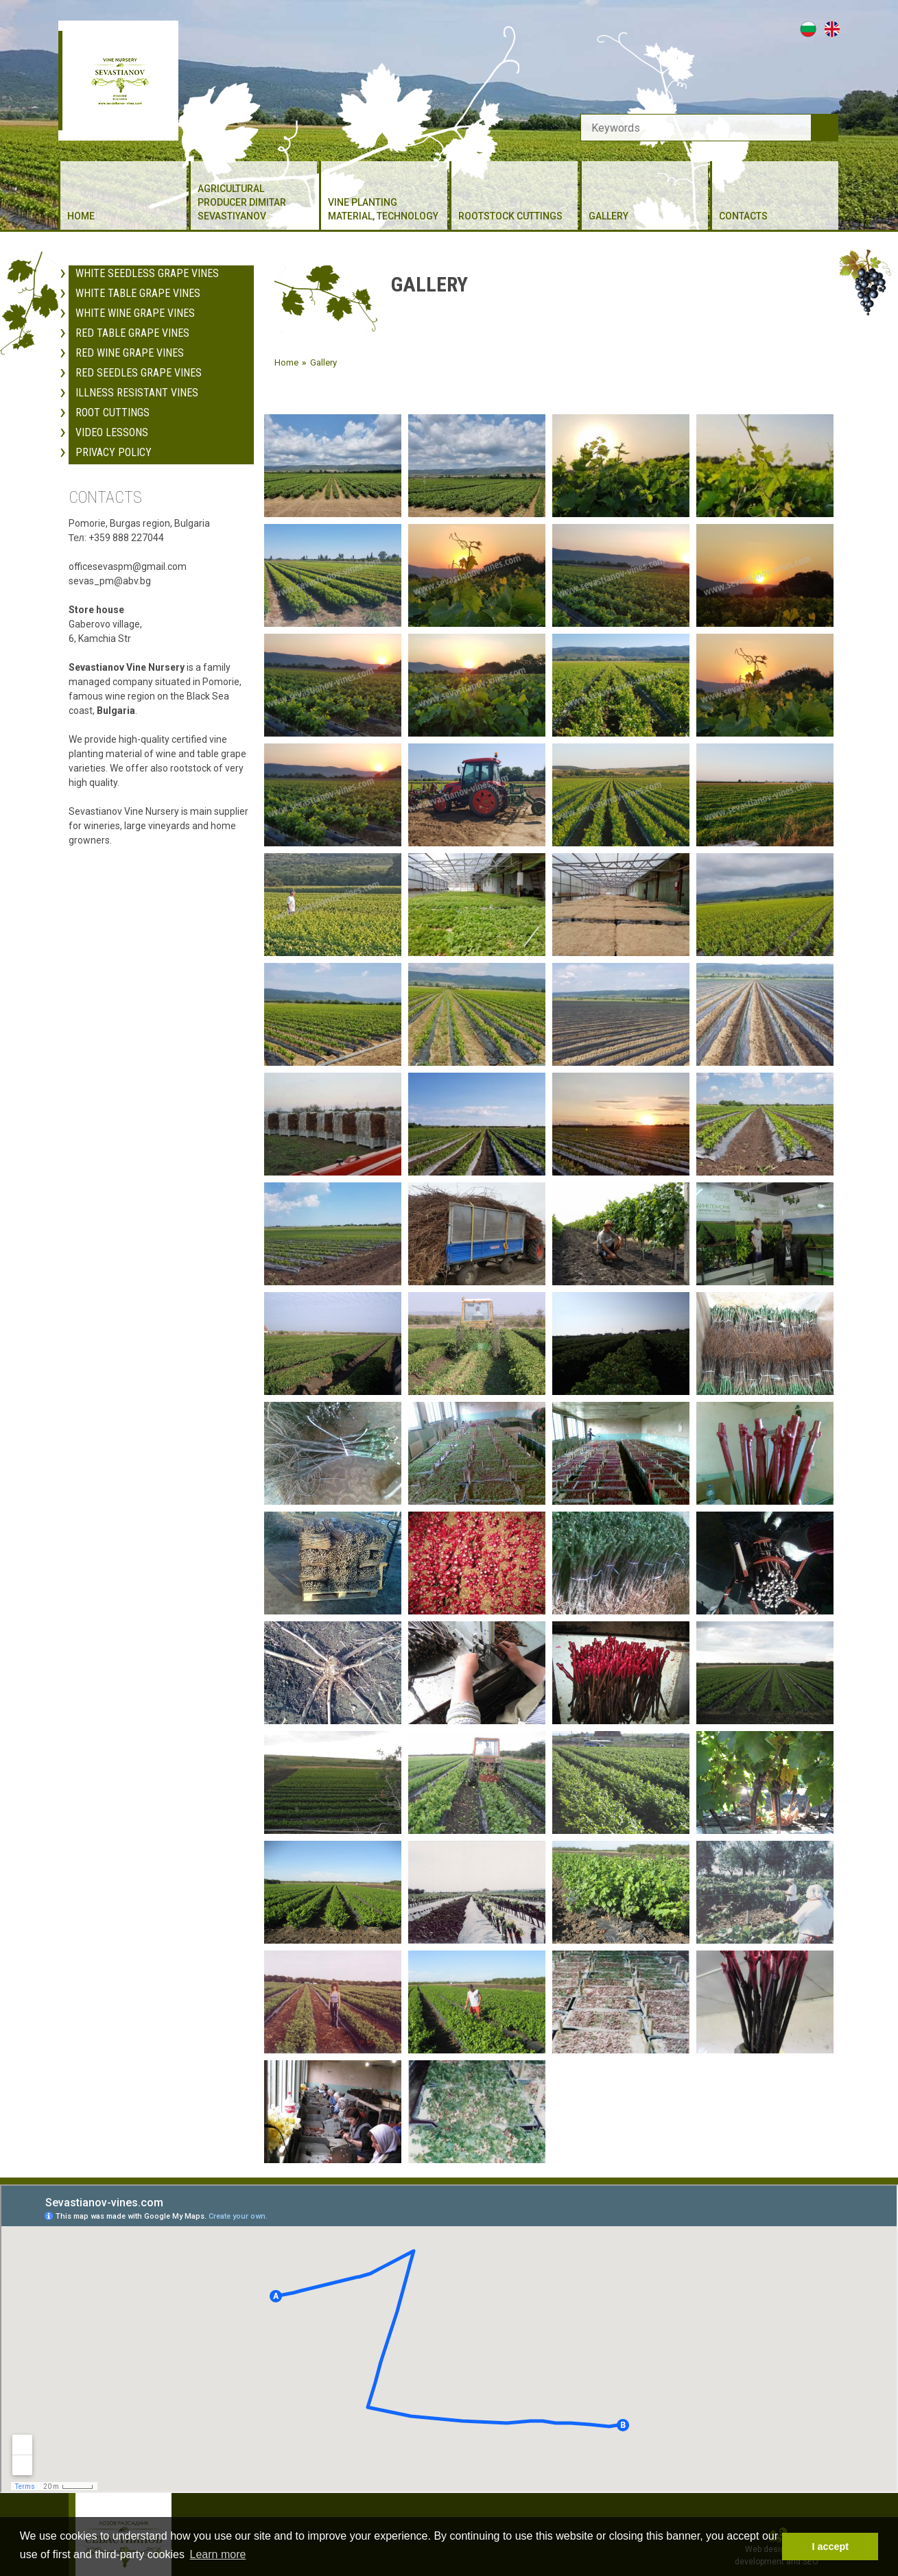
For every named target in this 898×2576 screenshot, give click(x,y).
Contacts (743, 216)
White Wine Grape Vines (135, 293)
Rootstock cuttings (510, 216)
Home (81, 216)
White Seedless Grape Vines (147, 253)
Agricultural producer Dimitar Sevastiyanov (242, 202)
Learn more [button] (218, 2554)
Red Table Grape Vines (132, 313)
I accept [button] (830, 2546)
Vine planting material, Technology (383, 209)
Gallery (608, 216)
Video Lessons (111, 412)
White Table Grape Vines (137, 273)
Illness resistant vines (136, 372)
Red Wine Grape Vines (129, 332)
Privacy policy (113, 432)
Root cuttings (112, 392)
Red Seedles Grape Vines (138, 352)
